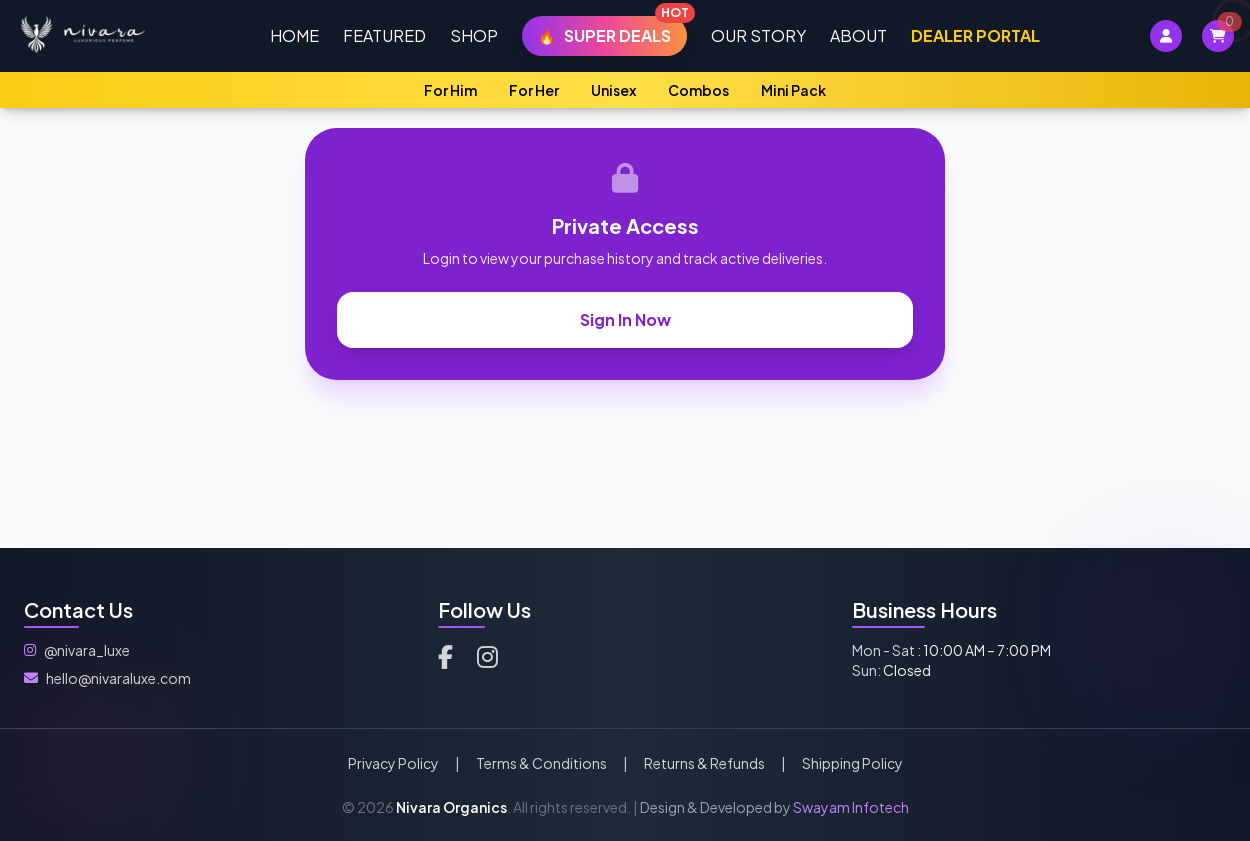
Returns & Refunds (704, 763)
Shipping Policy (852, 763)
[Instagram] (487, 656)
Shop (474, 35)
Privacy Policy (393, 763)
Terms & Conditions (541, 763)
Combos (698, 90)
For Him (450, 90)
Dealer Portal (975, 35)
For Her (534, 90)
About (858, 35)
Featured (384, 35)
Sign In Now (625, 319)
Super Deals (612, 31)
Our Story (758, 35)
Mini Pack (793, 90)
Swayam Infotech (851, 807)
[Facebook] (445, 656)
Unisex (613, 90)
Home (294, 35)
